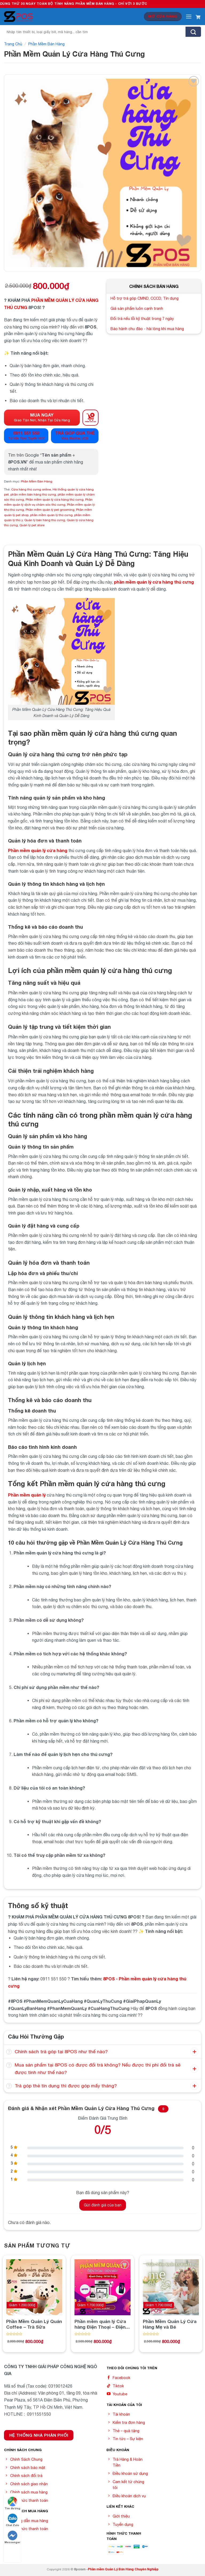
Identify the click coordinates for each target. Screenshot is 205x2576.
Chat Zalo (12, 2520)
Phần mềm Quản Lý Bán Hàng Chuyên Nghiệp (123, 2569)
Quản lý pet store (32, 525)
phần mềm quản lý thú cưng (51, 515)
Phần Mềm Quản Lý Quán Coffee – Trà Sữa (34, 2324)
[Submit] (193, 32)
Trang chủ (13, 44)
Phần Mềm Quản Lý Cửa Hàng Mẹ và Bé (169, 2324)
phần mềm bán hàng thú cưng (33, 494)
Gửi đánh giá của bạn (102, 2205)
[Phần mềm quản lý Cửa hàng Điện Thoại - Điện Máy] (102, 2287)
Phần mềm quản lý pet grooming (50, 510)
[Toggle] (9, 2052)
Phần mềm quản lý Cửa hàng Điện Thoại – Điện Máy (100, 2324)
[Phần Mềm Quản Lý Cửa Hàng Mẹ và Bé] (171, 2287)
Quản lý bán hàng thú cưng (44, 520)
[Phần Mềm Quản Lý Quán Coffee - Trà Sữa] (34, 2287)
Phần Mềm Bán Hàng (46, 44)
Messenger (12, 2537)
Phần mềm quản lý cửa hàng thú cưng (55, 499)
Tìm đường (12, 2503)
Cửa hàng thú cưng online (31, 489)
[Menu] (189, 16)
